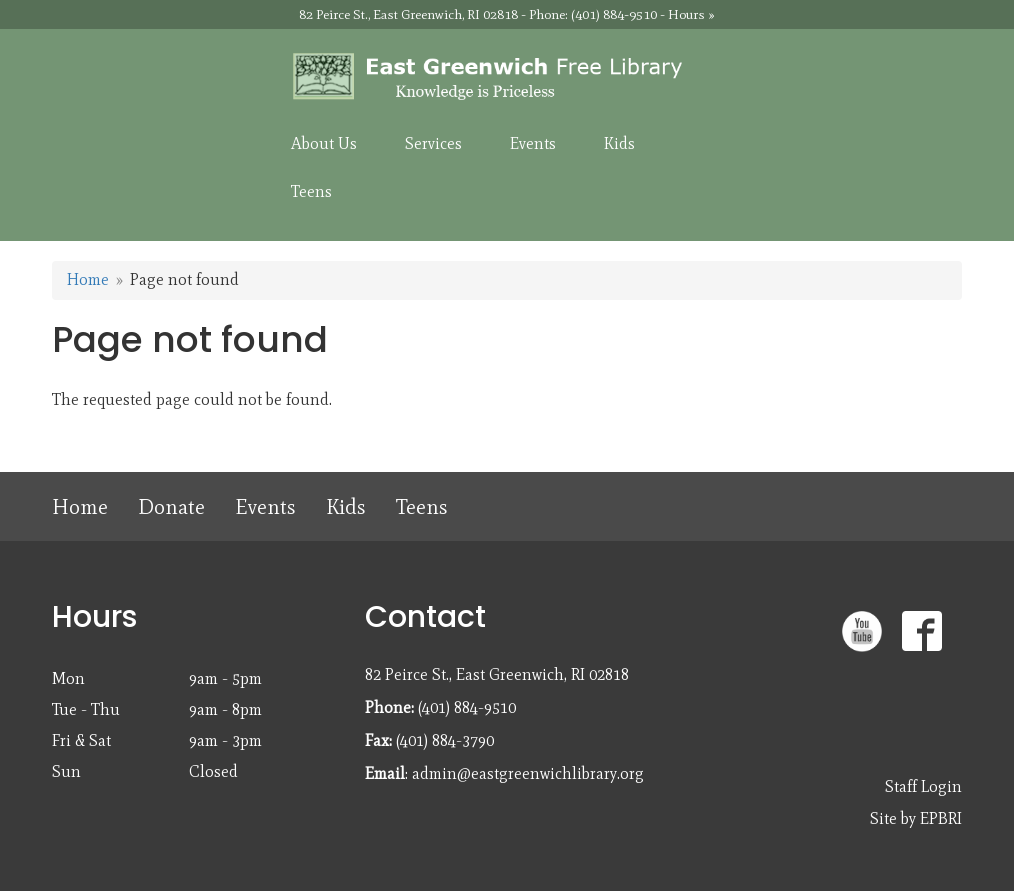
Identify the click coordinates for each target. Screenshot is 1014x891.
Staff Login (923, 786)
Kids (346, 506)
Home (88, 279)
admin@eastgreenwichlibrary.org (528, 773)
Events (265, 506)
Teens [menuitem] (311, 191)
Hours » (691, 14)
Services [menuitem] (433, 143)
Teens (422, 506)
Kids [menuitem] (619, 143)
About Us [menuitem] (324, 143)
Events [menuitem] (533, 143)
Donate (171, 506)
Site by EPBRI (916, 818)
